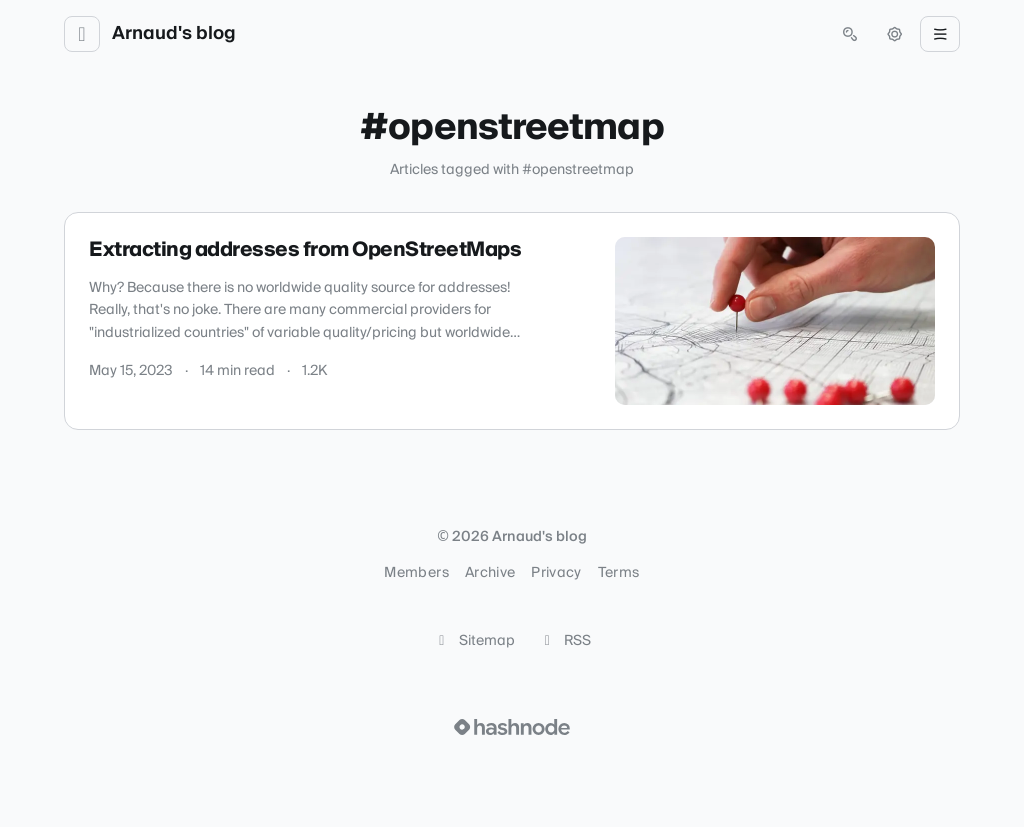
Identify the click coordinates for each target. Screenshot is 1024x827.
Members (416, 573)
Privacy (556, 573)
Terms (619, 573)
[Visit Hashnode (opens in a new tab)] (512, 727)
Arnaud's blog (174, 34)
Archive (490, 573)
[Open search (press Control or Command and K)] (850, 34)
